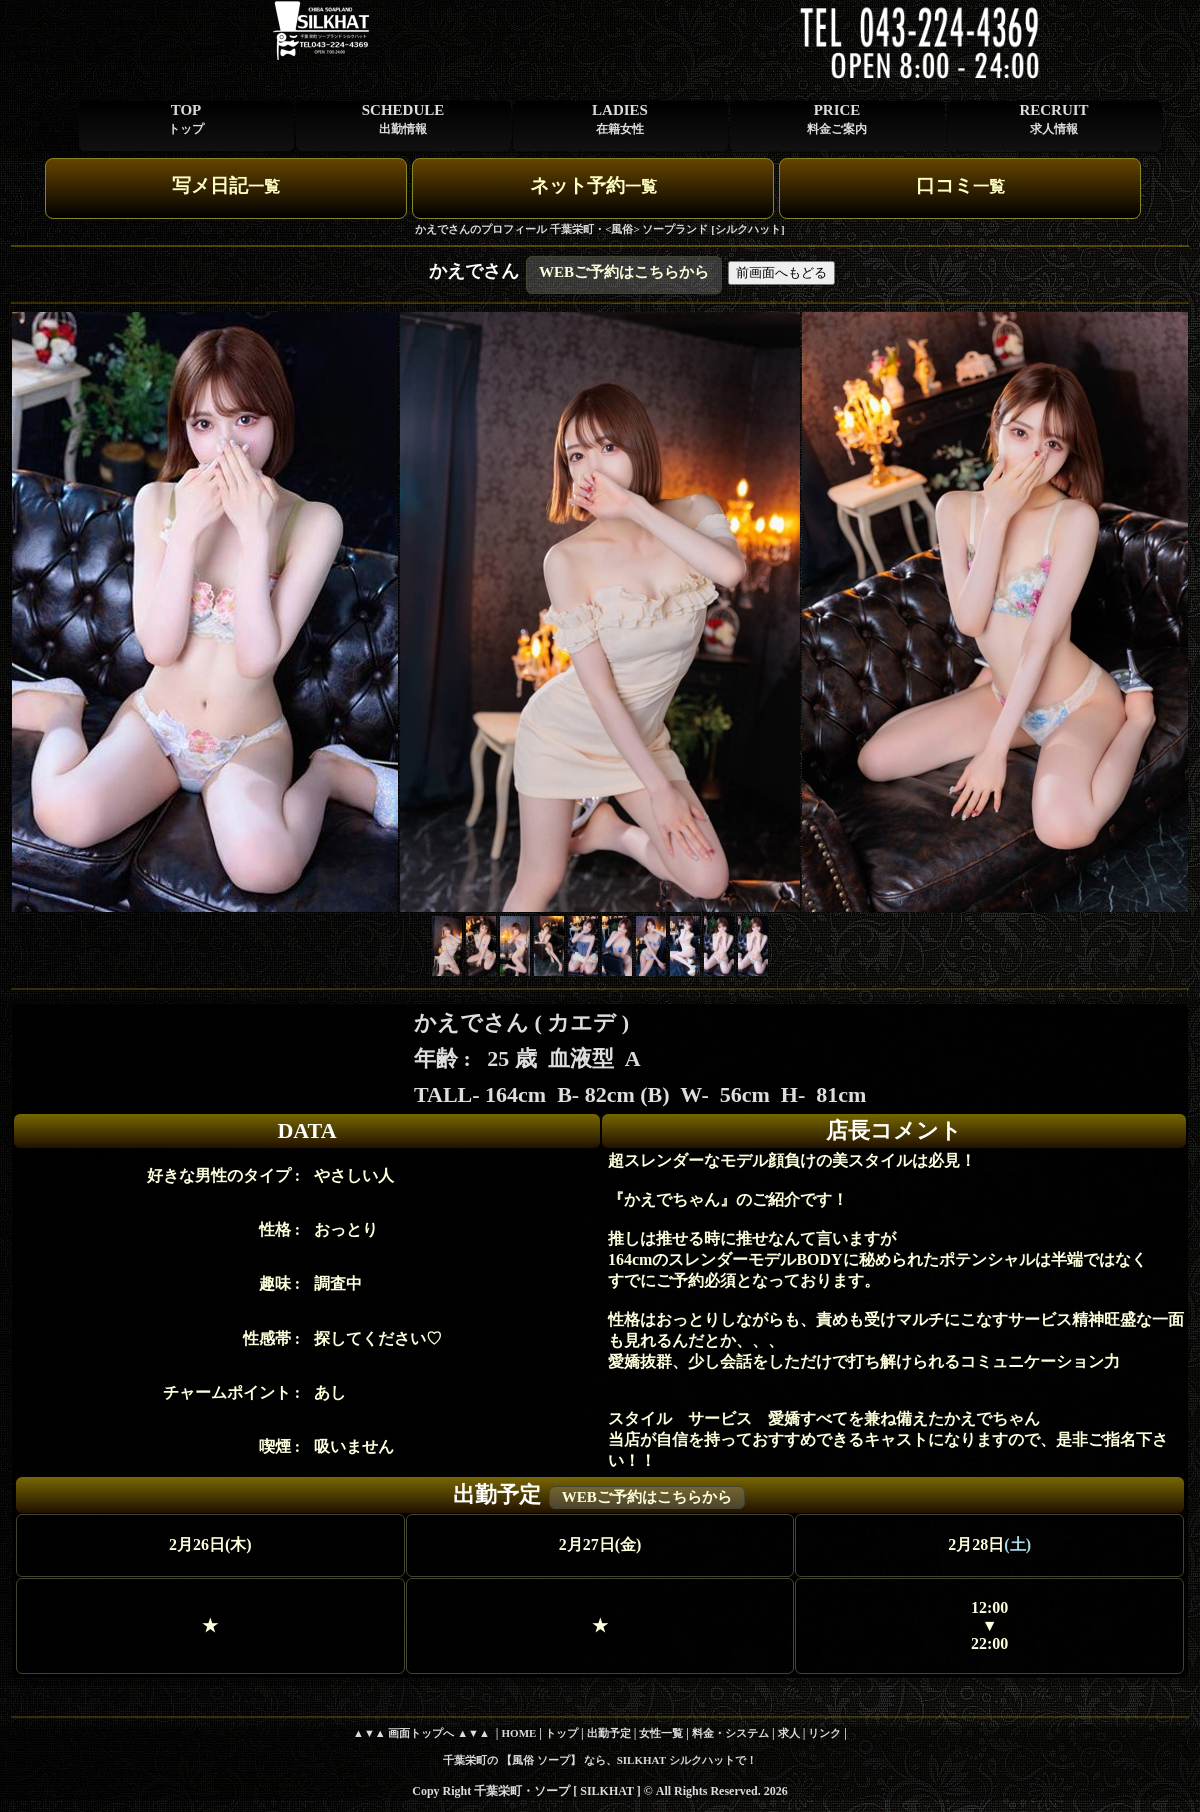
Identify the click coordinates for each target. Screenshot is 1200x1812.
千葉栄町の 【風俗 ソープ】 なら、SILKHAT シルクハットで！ (599, 1760)
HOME (519, 1733)
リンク (824, 1733)
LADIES (620, 119)
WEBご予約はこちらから (624, 272)
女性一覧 (661, 1733)
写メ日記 (226, 185)
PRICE (837, 119)
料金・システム (730, 1733)
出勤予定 (609, 1733)
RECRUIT (1053, 119)
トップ (561, 1733)
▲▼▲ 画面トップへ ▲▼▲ (421, 1733)
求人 (789, 1733)
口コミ (960, 185)
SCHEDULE (403, 119)
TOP (186, 119)
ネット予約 (593, 185)
